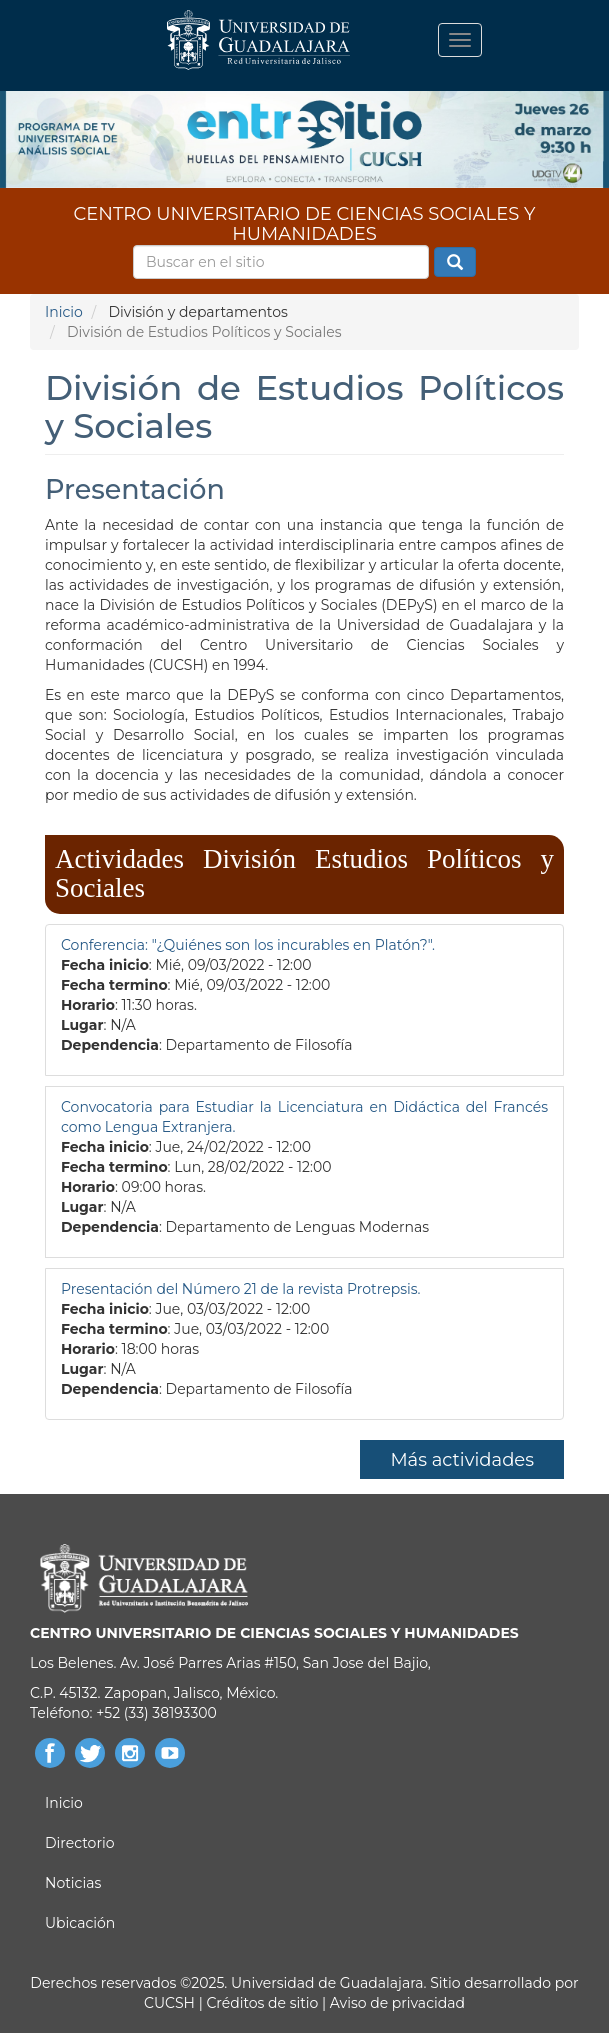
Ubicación (80, 1923)
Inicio (64, 312)
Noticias (73, 1883)
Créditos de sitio (262, 2003)
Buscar (455, 263)
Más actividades (462, 1460)
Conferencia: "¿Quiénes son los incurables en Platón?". (248, 945)
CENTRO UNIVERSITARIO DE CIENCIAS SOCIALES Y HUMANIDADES (305, 220)
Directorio (79, 1843)
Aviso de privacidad (395, 2003)
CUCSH (169, 2003)
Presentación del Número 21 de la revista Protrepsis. (241, 1289)
